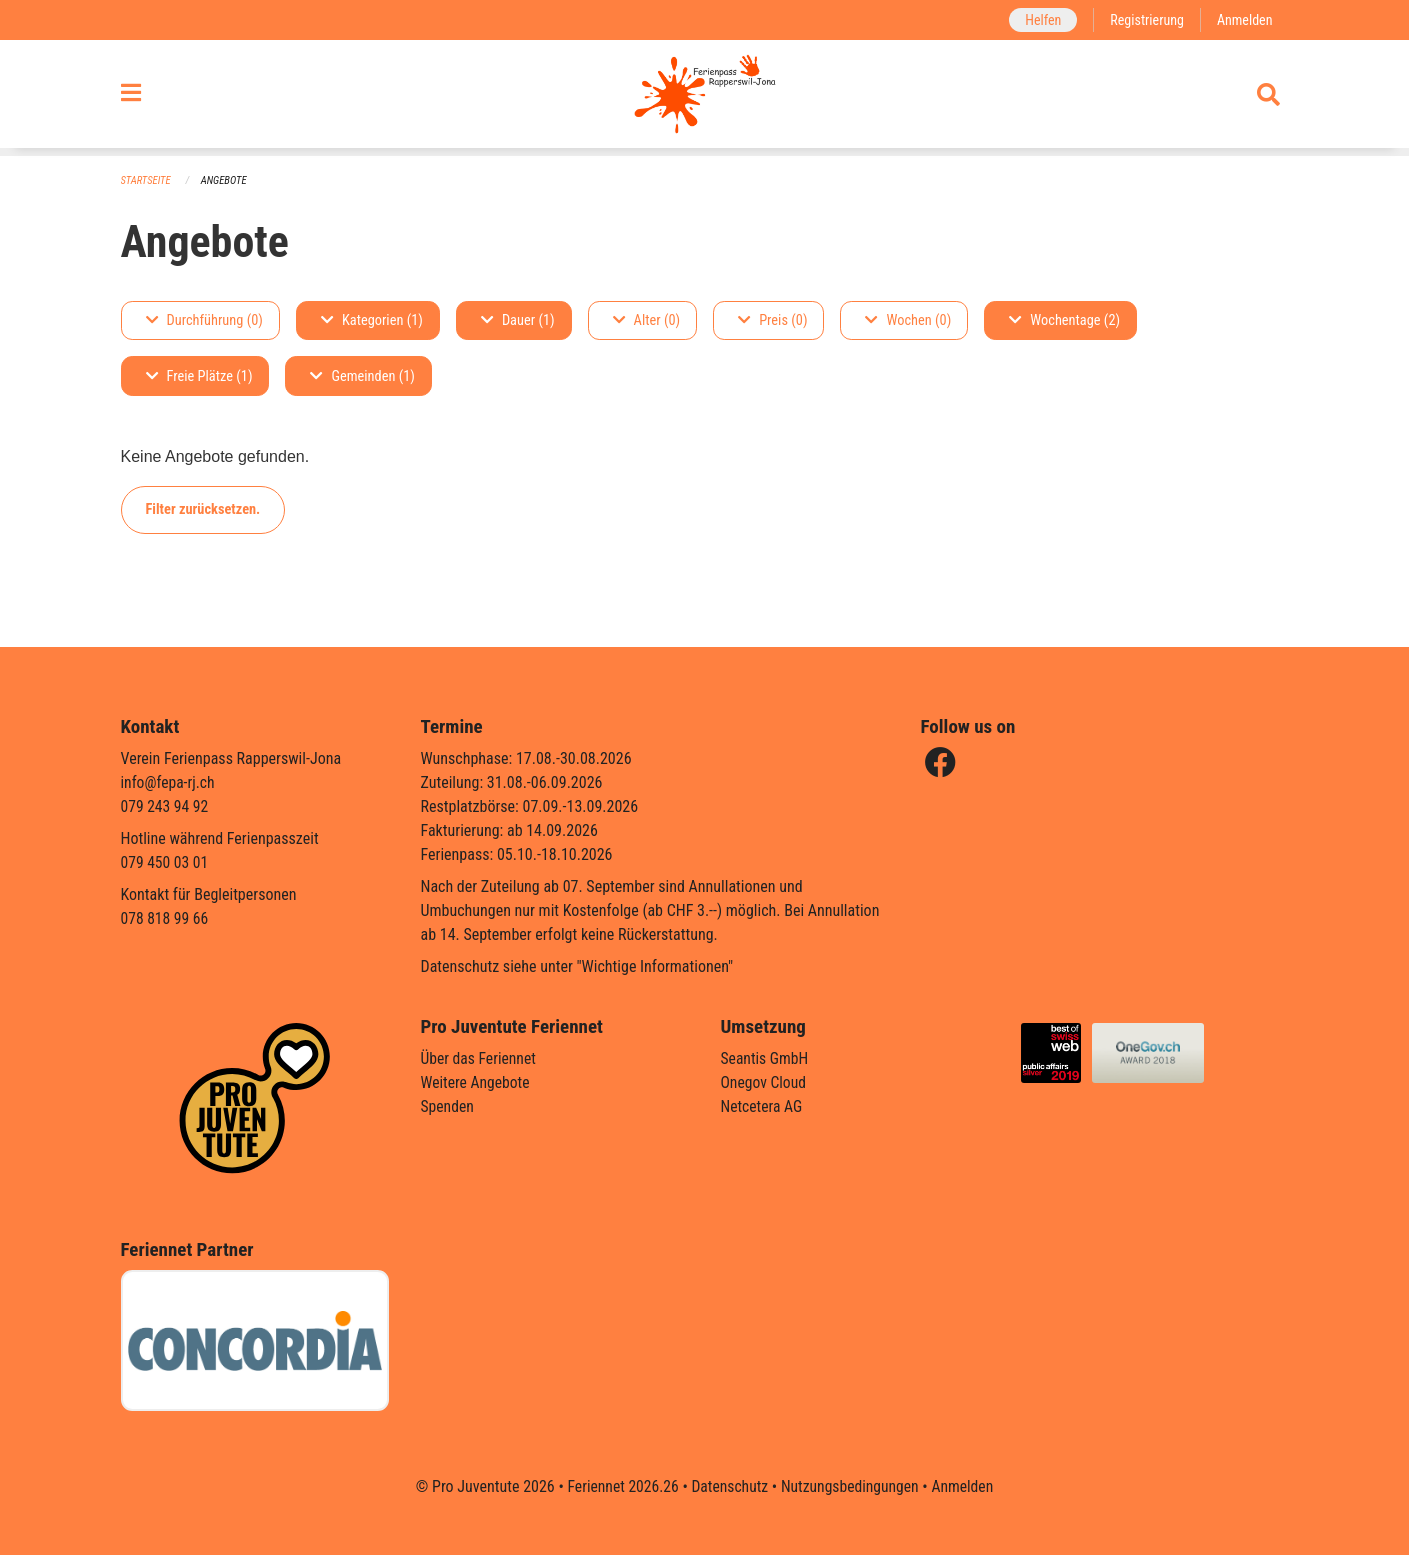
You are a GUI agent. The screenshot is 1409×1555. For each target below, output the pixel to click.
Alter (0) (647, 320)
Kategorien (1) (372, 320)
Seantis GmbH (766, 1058)
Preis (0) (772, 320)
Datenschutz (728, 1486)
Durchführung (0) (204, 320)
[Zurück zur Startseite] (704, 98)
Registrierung (1144, 19)
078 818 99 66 (166, 918)
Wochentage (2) (1064, 320)
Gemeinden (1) (362, 376)
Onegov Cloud (765, 1082)
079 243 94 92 (166, 806)
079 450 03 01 (166, 862)
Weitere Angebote (477, 1082)
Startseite (147, 180)
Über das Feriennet (480, 1058)
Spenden (448, 1106)
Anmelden (1243, 19)
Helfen (1039, 19)
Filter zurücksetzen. (203, 509)
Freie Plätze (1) (199, 376)
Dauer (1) (518, 320)
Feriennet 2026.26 (619, 1486)
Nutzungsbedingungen (851, 1486)
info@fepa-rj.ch (169, 782)
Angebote (225, 180)
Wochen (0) (908, 320)
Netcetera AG (763, 1106)
